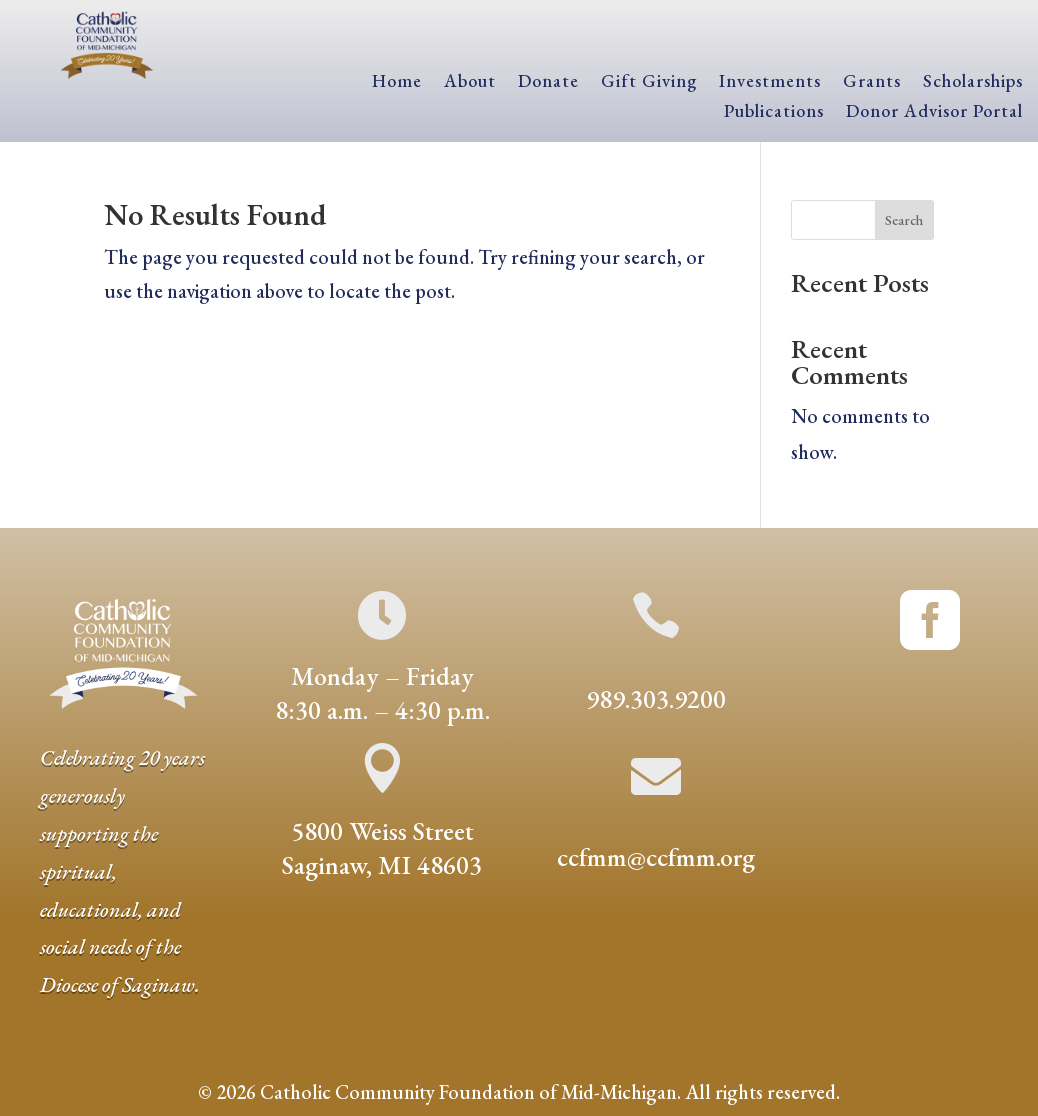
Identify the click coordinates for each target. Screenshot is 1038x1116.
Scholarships (973, 83)
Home (397, 83)
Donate (548, 83)
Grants (872, 83)
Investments (770, 83)
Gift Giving (649, 83)
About (470, 83)
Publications (774, 113)
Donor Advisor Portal (934, 113)
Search (904, 220)
